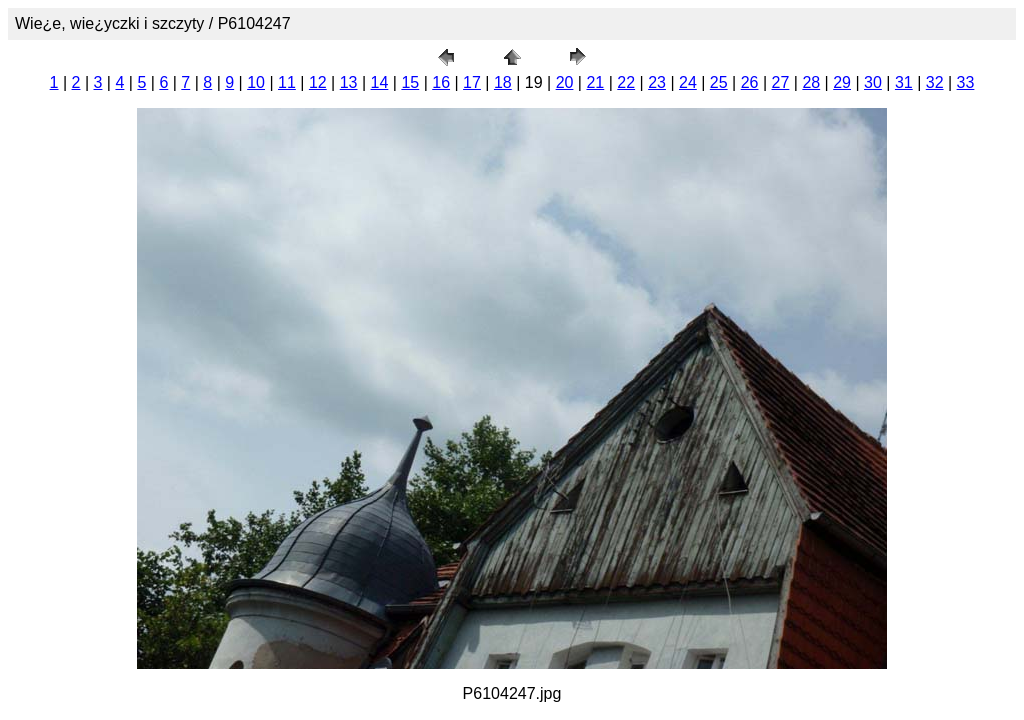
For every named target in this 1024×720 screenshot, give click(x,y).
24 (688, 82)
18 (503, 82)
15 (410, 82)
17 (472, 82)
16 (441, 82)
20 (565, 82)
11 (287, 82)
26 (750, 82)
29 (842, 82)
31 (904, 82)
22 (626, 82)
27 (781, 82)
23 (657, 82)
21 (595, 82)
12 (318, 82)
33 (966, 82)
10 (256, 82)
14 (380, 82)
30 (873, 82)
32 (935, 82)
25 (719, 82)
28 (811, 82)
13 (349, 82)
